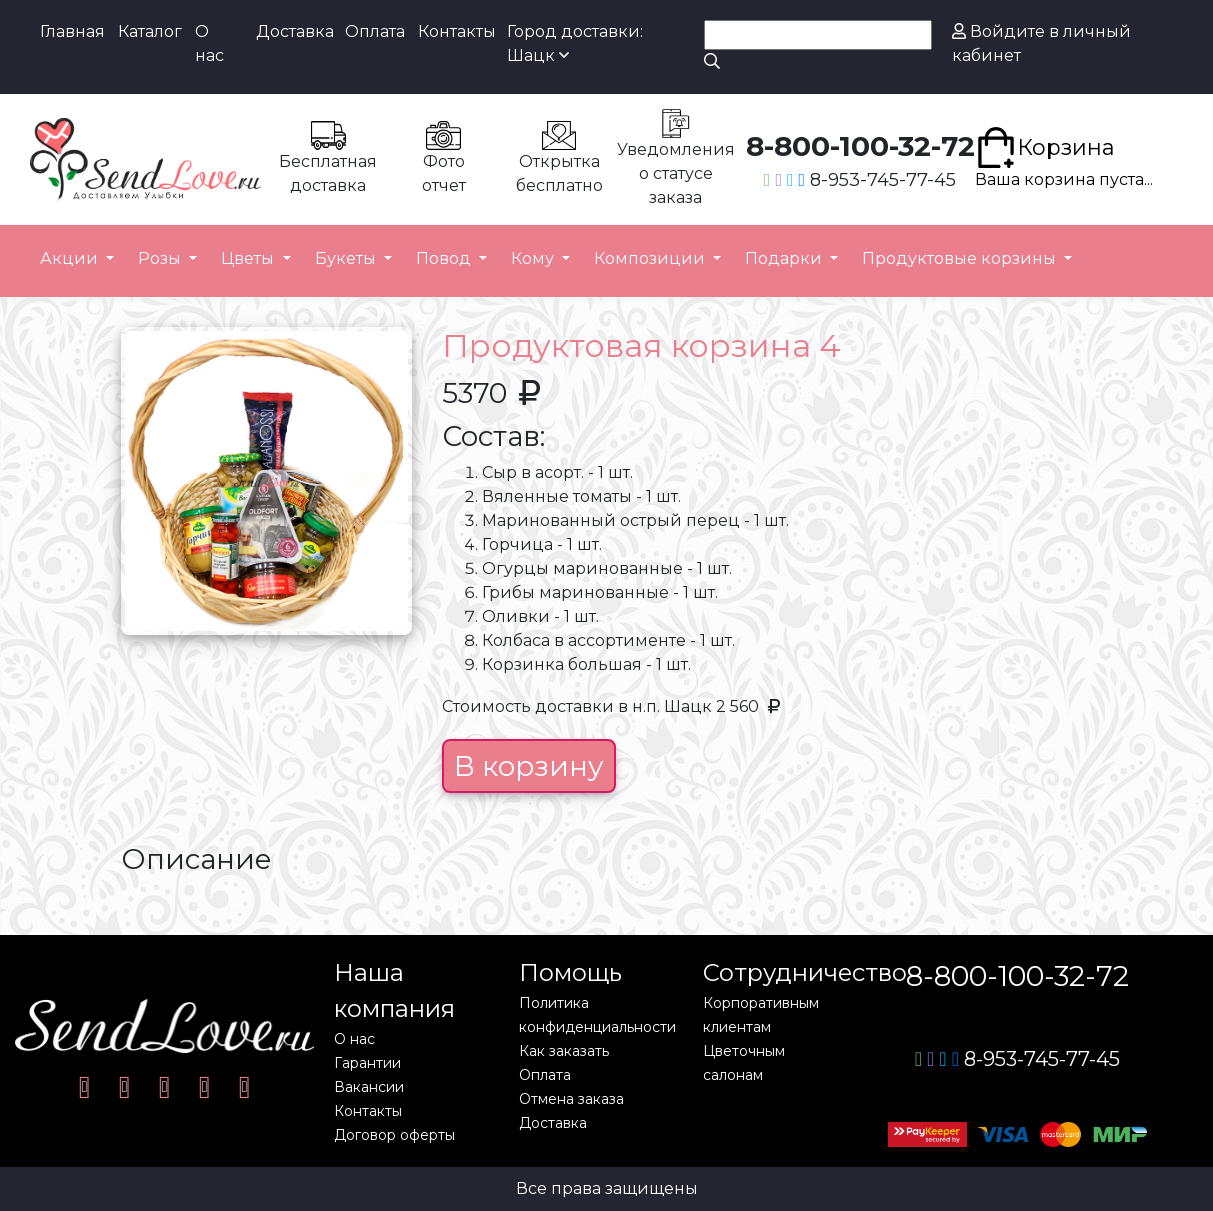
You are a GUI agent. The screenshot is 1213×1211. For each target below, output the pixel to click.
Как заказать (564, 1051)
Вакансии (369, 1087)
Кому (534, 258)
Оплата (375, 31)
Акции (71, 258)
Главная (72, 31)
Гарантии (367, 1063)
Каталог (150, 31)
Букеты (347, 258)
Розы (161, 258)
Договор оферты (394, 1135)
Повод (445, 258)
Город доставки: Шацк (575, 43)
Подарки (785, 258)
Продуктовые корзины (961, 258)
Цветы (249, 258)
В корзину (529, 766)
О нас (209, 43)
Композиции (651, 258)
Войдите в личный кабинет (1041, 43)
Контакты (457, 31)
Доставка (295, 31)
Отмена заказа (571, 1099)
